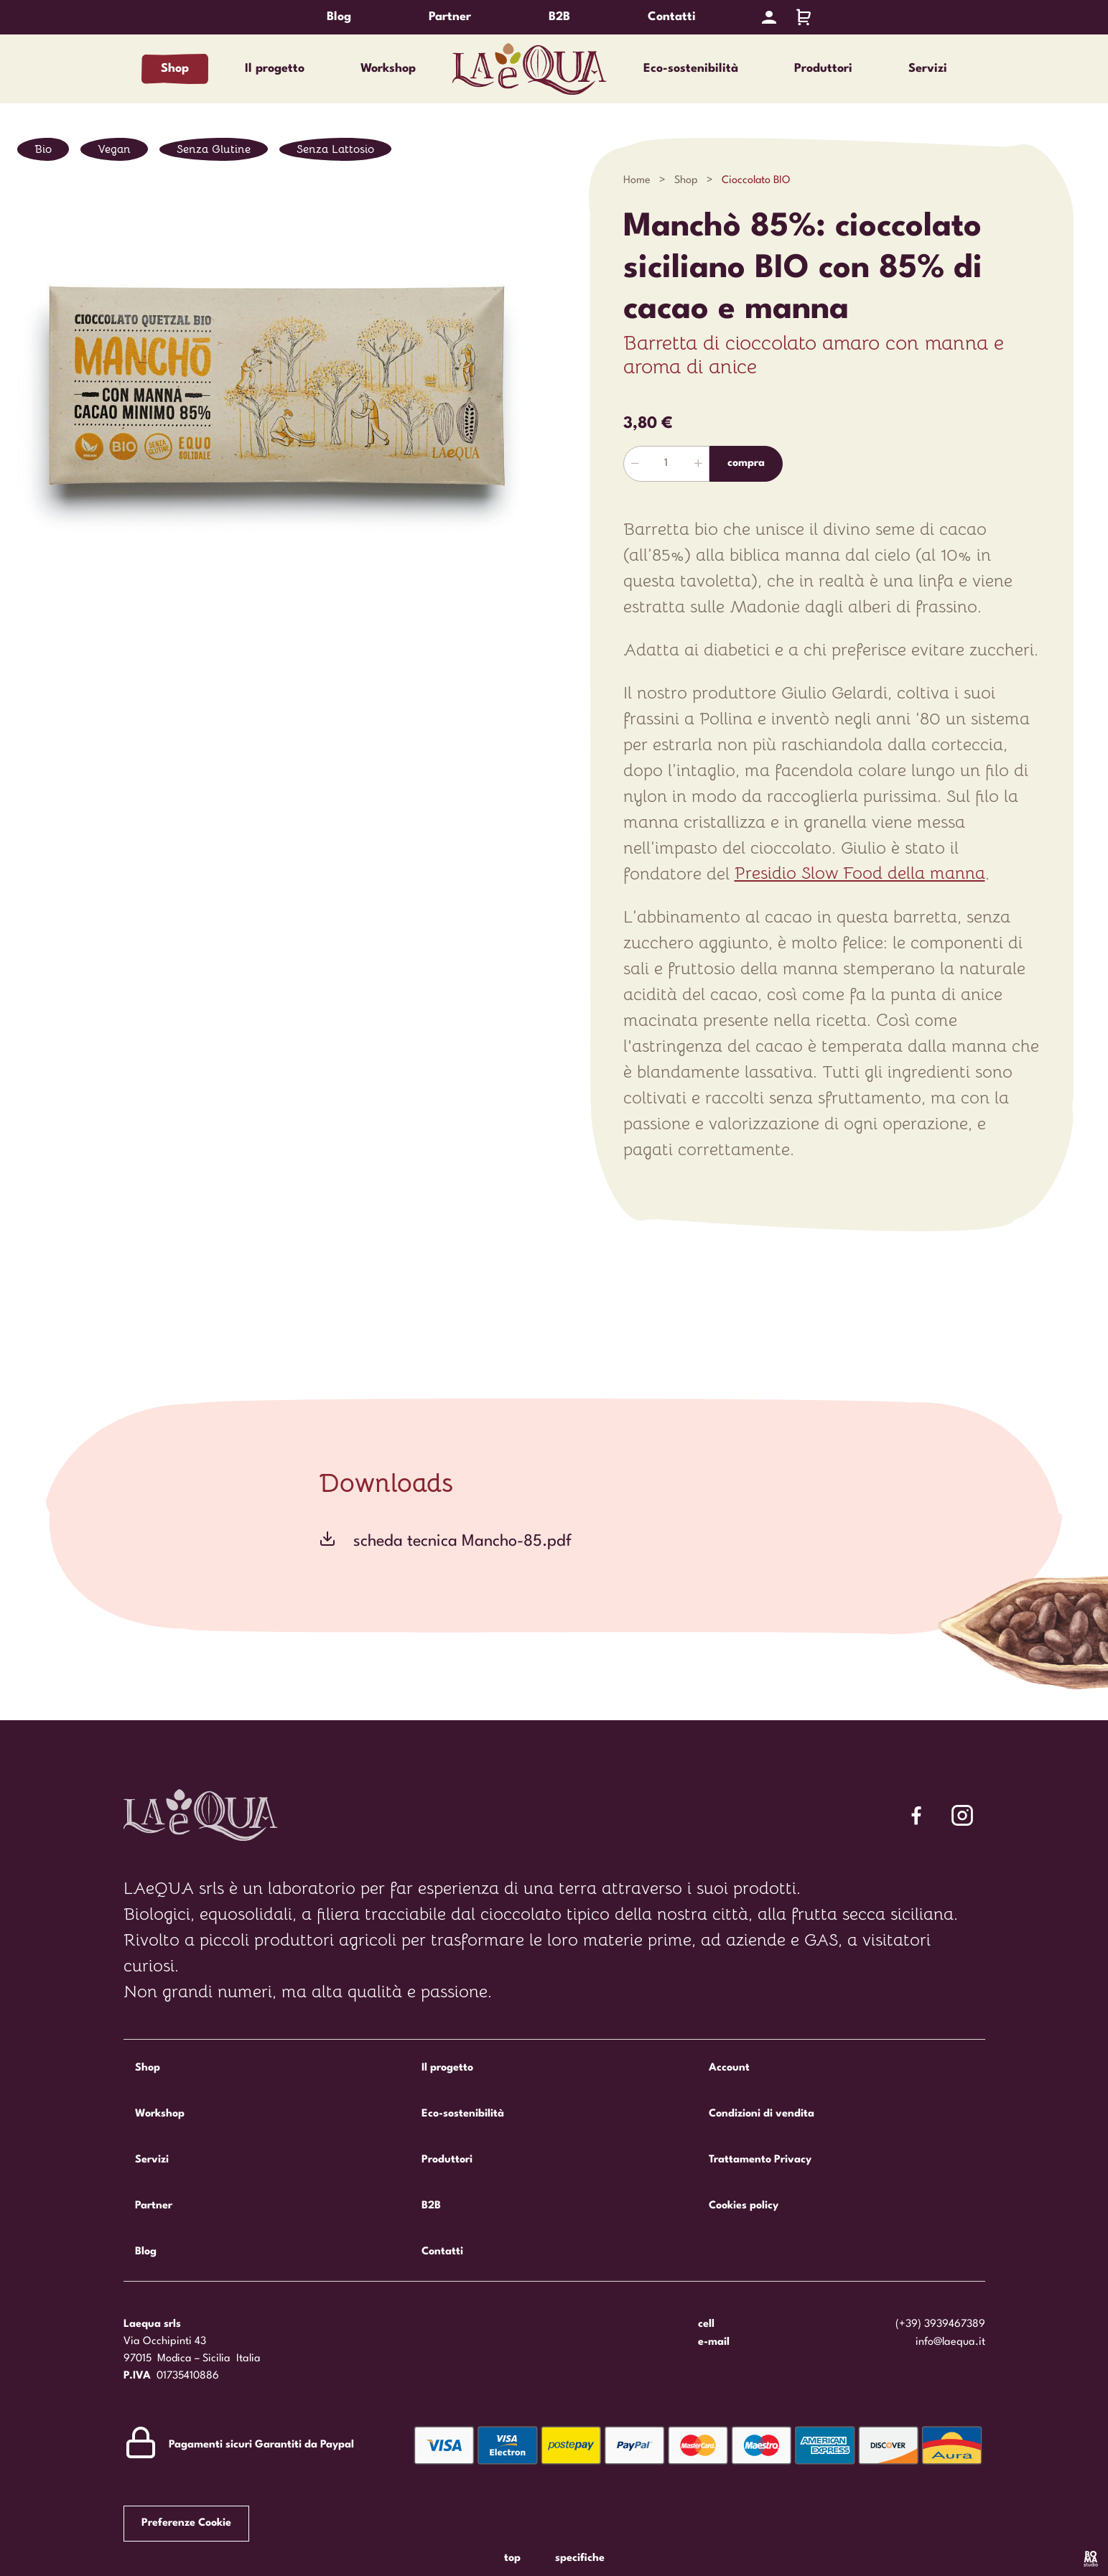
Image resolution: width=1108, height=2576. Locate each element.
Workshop (388, 68)
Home (637, 180)
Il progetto (274, 68)
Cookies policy (743, 2206)
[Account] (769, 17)
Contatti (672, 17)
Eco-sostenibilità (690, 68)
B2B (559, 17)
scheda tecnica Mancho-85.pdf (462, 1541)
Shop (175, 68)
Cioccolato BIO (757, 180)
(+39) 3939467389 (940, 2324)
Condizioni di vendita (761, 2114)
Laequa (529, 69)
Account (729, 2068)
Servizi (927, 68)
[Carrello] (803, 17)
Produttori (823, 68)
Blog (339, 17)
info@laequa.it (950, 2341)
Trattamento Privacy (760, 2160)
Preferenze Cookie (186, 2523)
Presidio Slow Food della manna (860, 874)
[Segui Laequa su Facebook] (916, 1815)
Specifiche (580, 2558)
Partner (450, 17)
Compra (746, 463)
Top (512, 2558)
